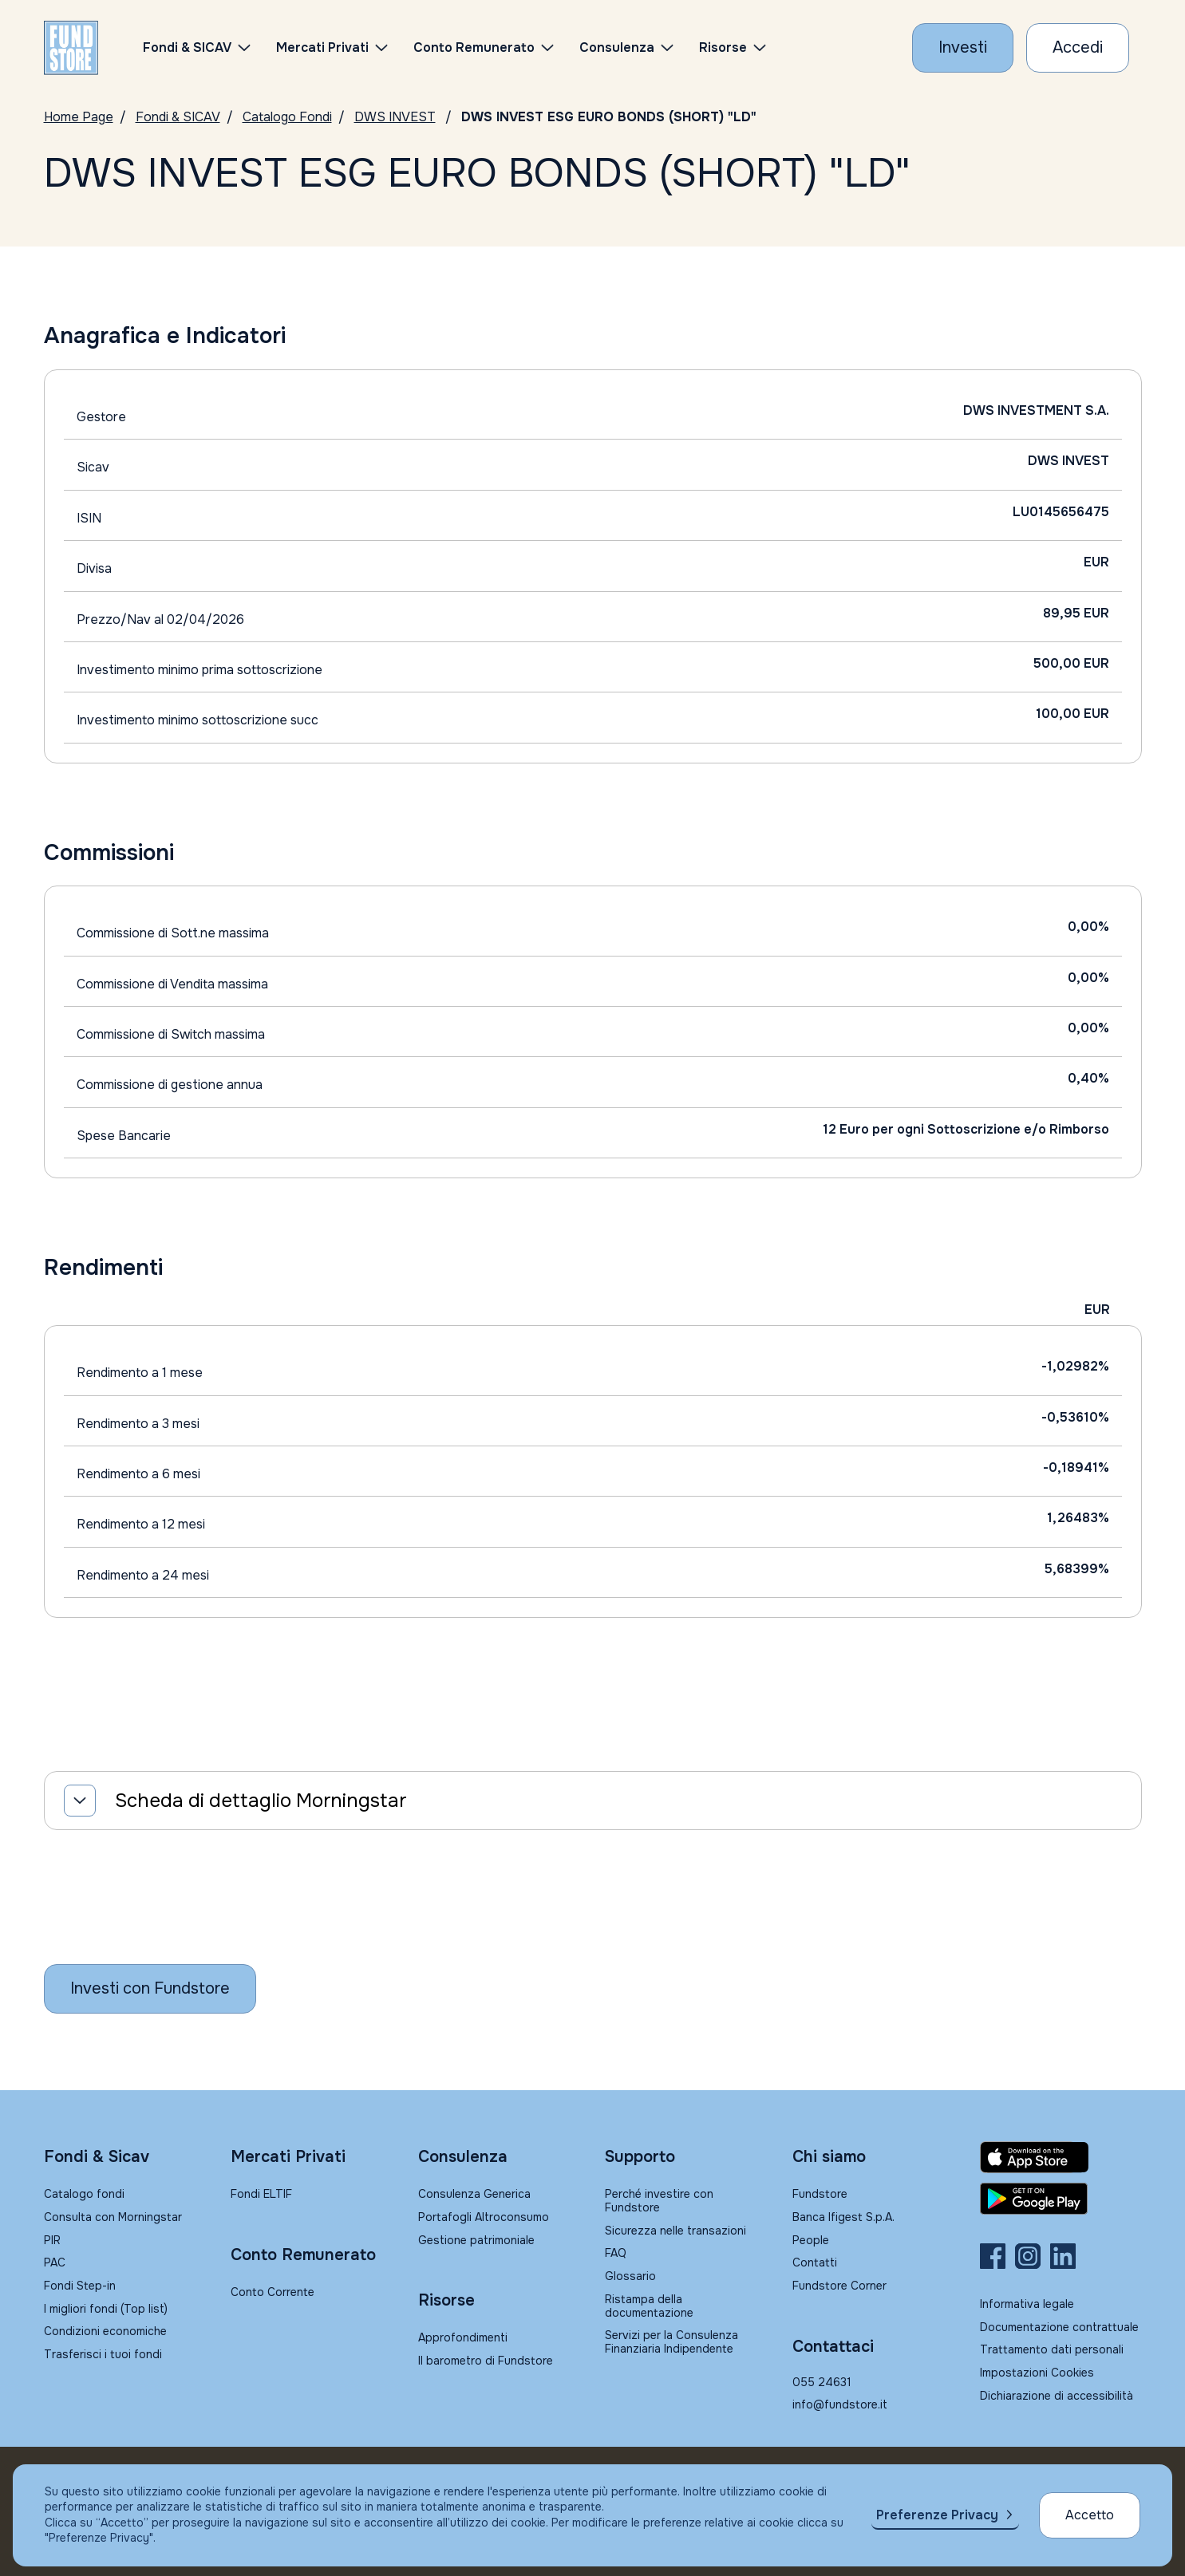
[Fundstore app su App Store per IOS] (1061, 2157)
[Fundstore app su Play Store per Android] (1061, 2199)
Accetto (1089, 2515)
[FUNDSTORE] (71, 48)
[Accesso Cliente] (1077, 48)
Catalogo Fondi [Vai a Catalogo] (287, 116)
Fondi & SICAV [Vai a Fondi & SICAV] (178, 116)
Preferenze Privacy (937, 2515)
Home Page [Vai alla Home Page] (78, 116)
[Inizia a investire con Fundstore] (150, 1989)
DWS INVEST (395, 116)
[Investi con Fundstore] (962, 48)
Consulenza (616, 47)
